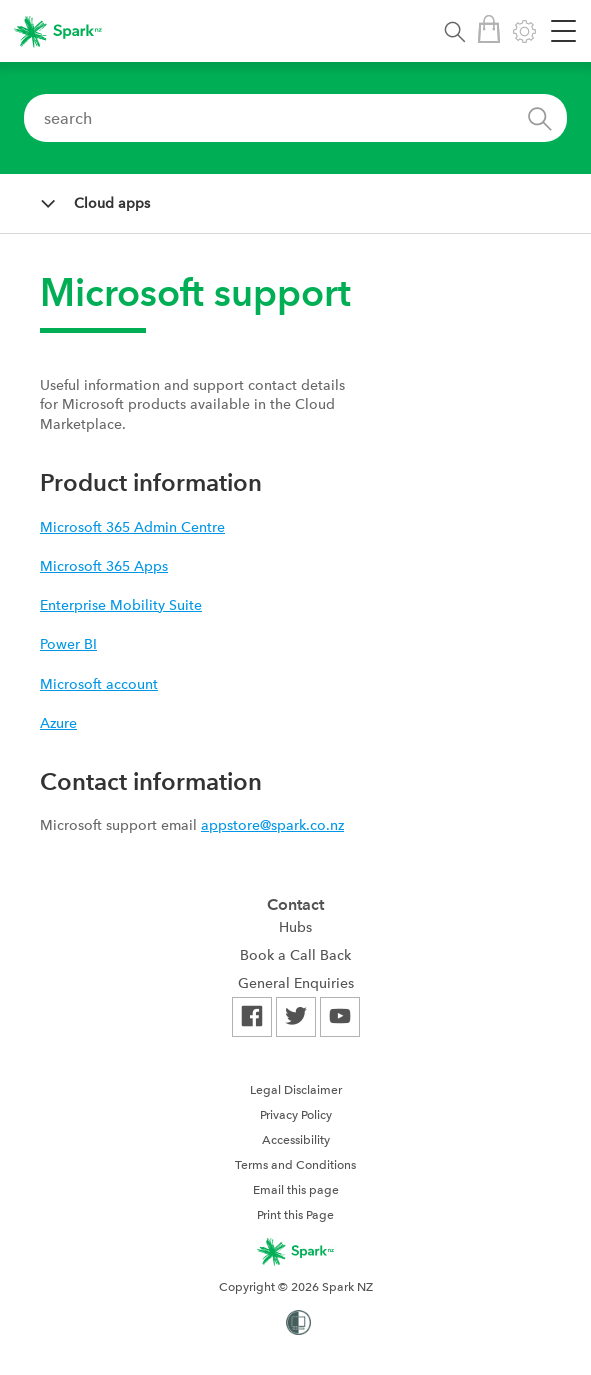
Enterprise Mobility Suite (121, 605)
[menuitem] (296, 927)
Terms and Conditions (295, 1165)
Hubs (295, 927)
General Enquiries (296, 983)
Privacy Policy (296, 1115)
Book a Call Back (295, 955)
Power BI (68, 644)
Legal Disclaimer (296, 1090)
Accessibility (296, 1140)
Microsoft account (99, 684)
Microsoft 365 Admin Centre (132, 527)
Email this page (296, 1190)
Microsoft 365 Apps (104, 566)
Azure (58, 723)
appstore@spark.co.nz (272, 825)
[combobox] (295, 118)
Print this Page (295, 1215)
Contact (295, 904)
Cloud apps (112, 203)
